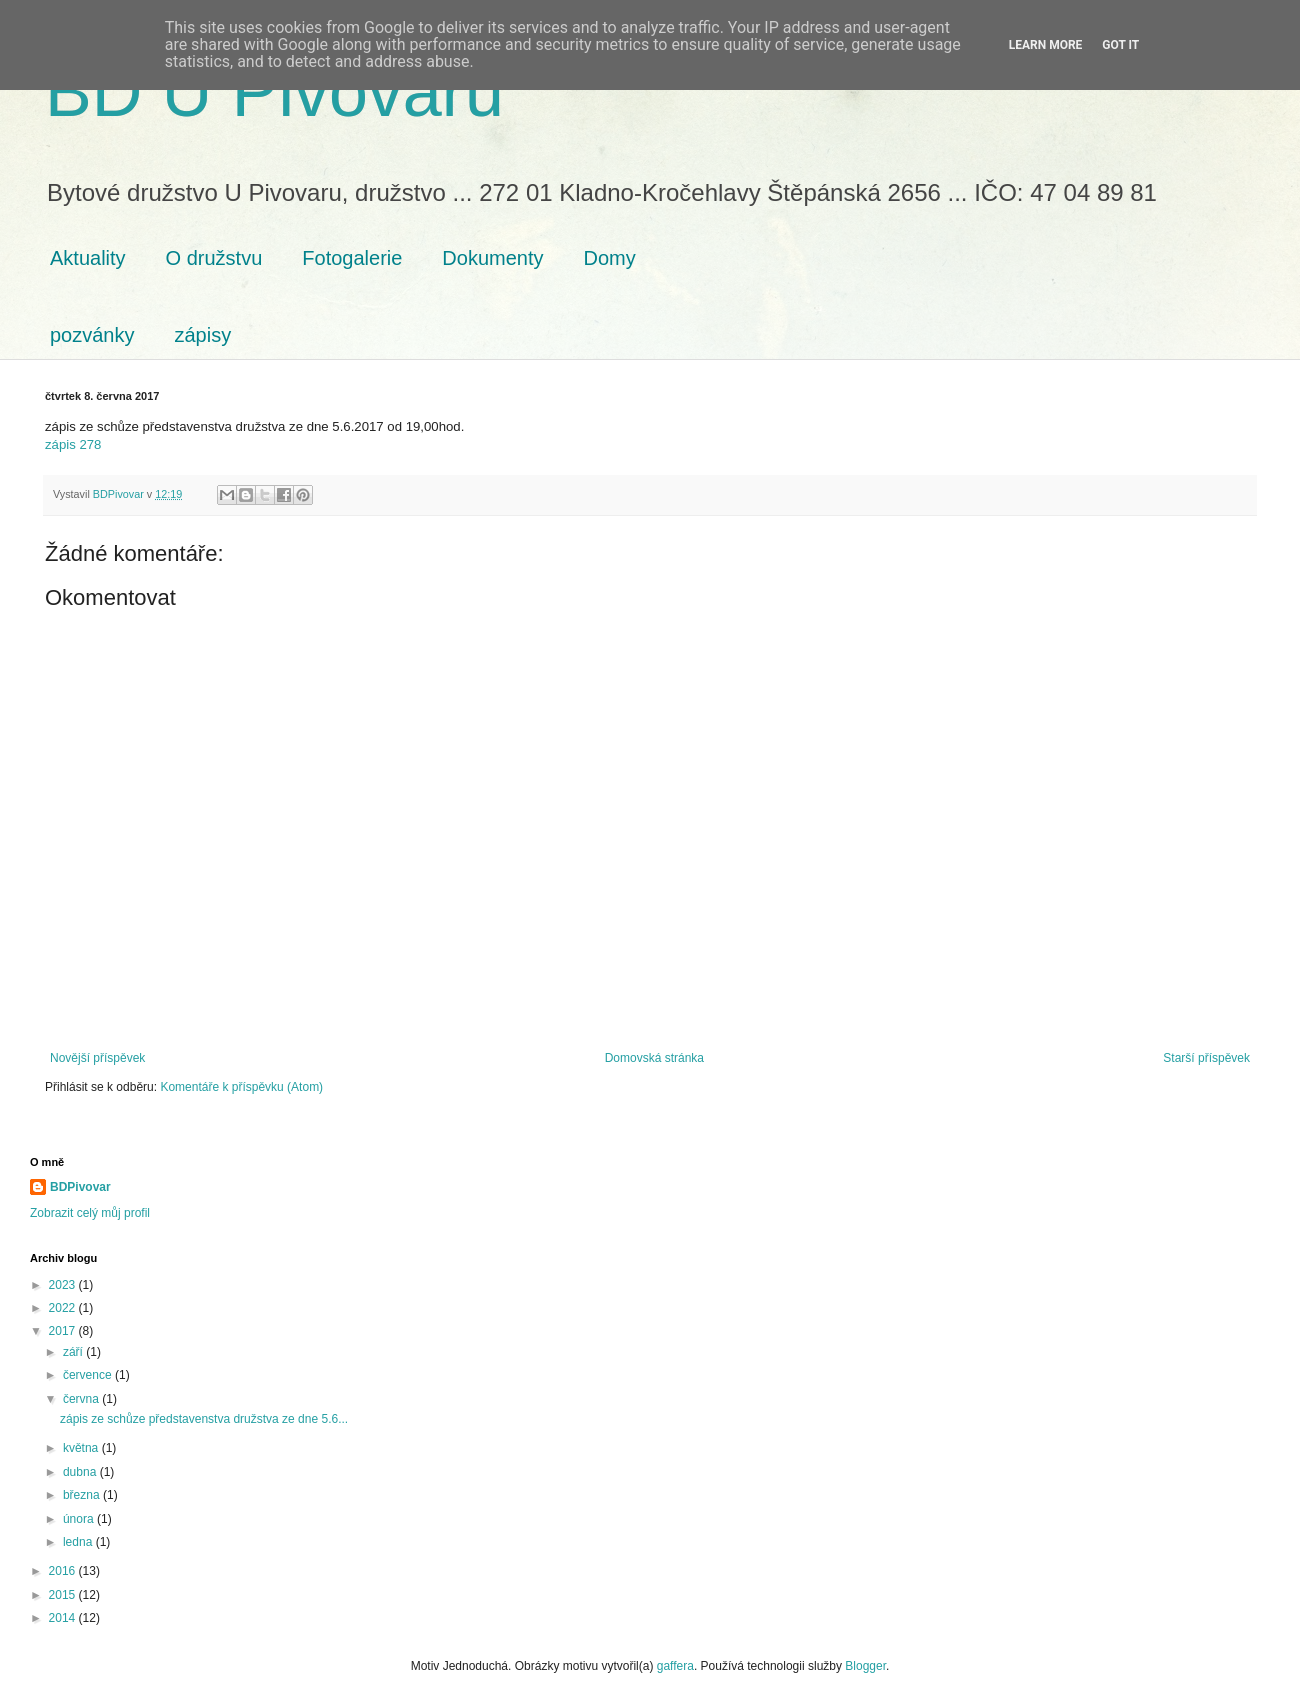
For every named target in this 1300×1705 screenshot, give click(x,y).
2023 (64, 1285)
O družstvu (214, 258)
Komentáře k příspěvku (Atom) (241, 1087)
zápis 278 (73, 444)
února (80, 1519)
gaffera (675, 1666)
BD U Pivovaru (274, 92)
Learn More (1046, 45)
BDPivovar (80, 1187)
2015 (64, 1595)
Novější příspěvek (97, 1058)
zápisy (203, 335)
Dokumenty (492, 258)
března (83, 1495)
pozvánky (92, 335)
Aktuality (88, 258)
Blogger (865, 1666)
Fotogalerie (352, 258)
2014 (64, 1618)
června (82, 1399)
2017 (64, 1331)
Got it (1120, 45)
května (82, 1448)
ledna (79, 1542)
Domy (610, 258)
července (89, 1375)
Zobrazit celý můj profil (90, 1213)
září (74, 1352)
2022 (64, 1308)
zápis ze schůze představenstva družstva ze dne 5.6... (204, 1419)
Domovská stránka (654, 1058)
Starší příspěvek (1206, 1058)
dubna (81, 1472)
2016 (64, 1571)
